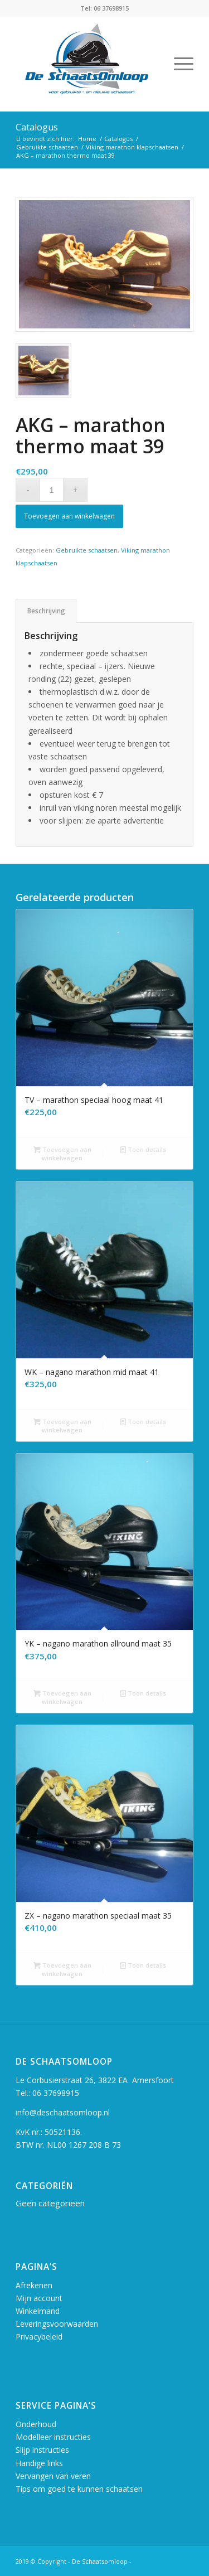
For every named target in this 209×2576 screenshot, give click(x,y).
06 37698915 (55, 2093)
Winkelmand (38, 2311)
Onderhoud (36, 2424)
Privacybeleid (39, 2336)
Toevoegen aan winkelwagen (69, 516)
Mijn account (39, 2298)
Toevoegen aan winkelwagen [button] (62, 1153)
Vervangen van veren (53, 2476)
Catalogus (37, 127)
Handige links (39, 2463)
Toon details (143, 1149)
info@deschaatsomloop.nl (63, 2112)
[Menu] (178, 64)
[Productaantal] (52, 490)
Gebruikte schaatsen (87, 550)
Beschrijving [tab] (46, 611)
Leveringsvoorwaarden (57, 2323)
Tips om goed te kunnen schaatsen (79, 2488)
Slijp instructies (42, 2449)
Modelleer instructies (53, 2437)
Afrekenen (34, 2285)
